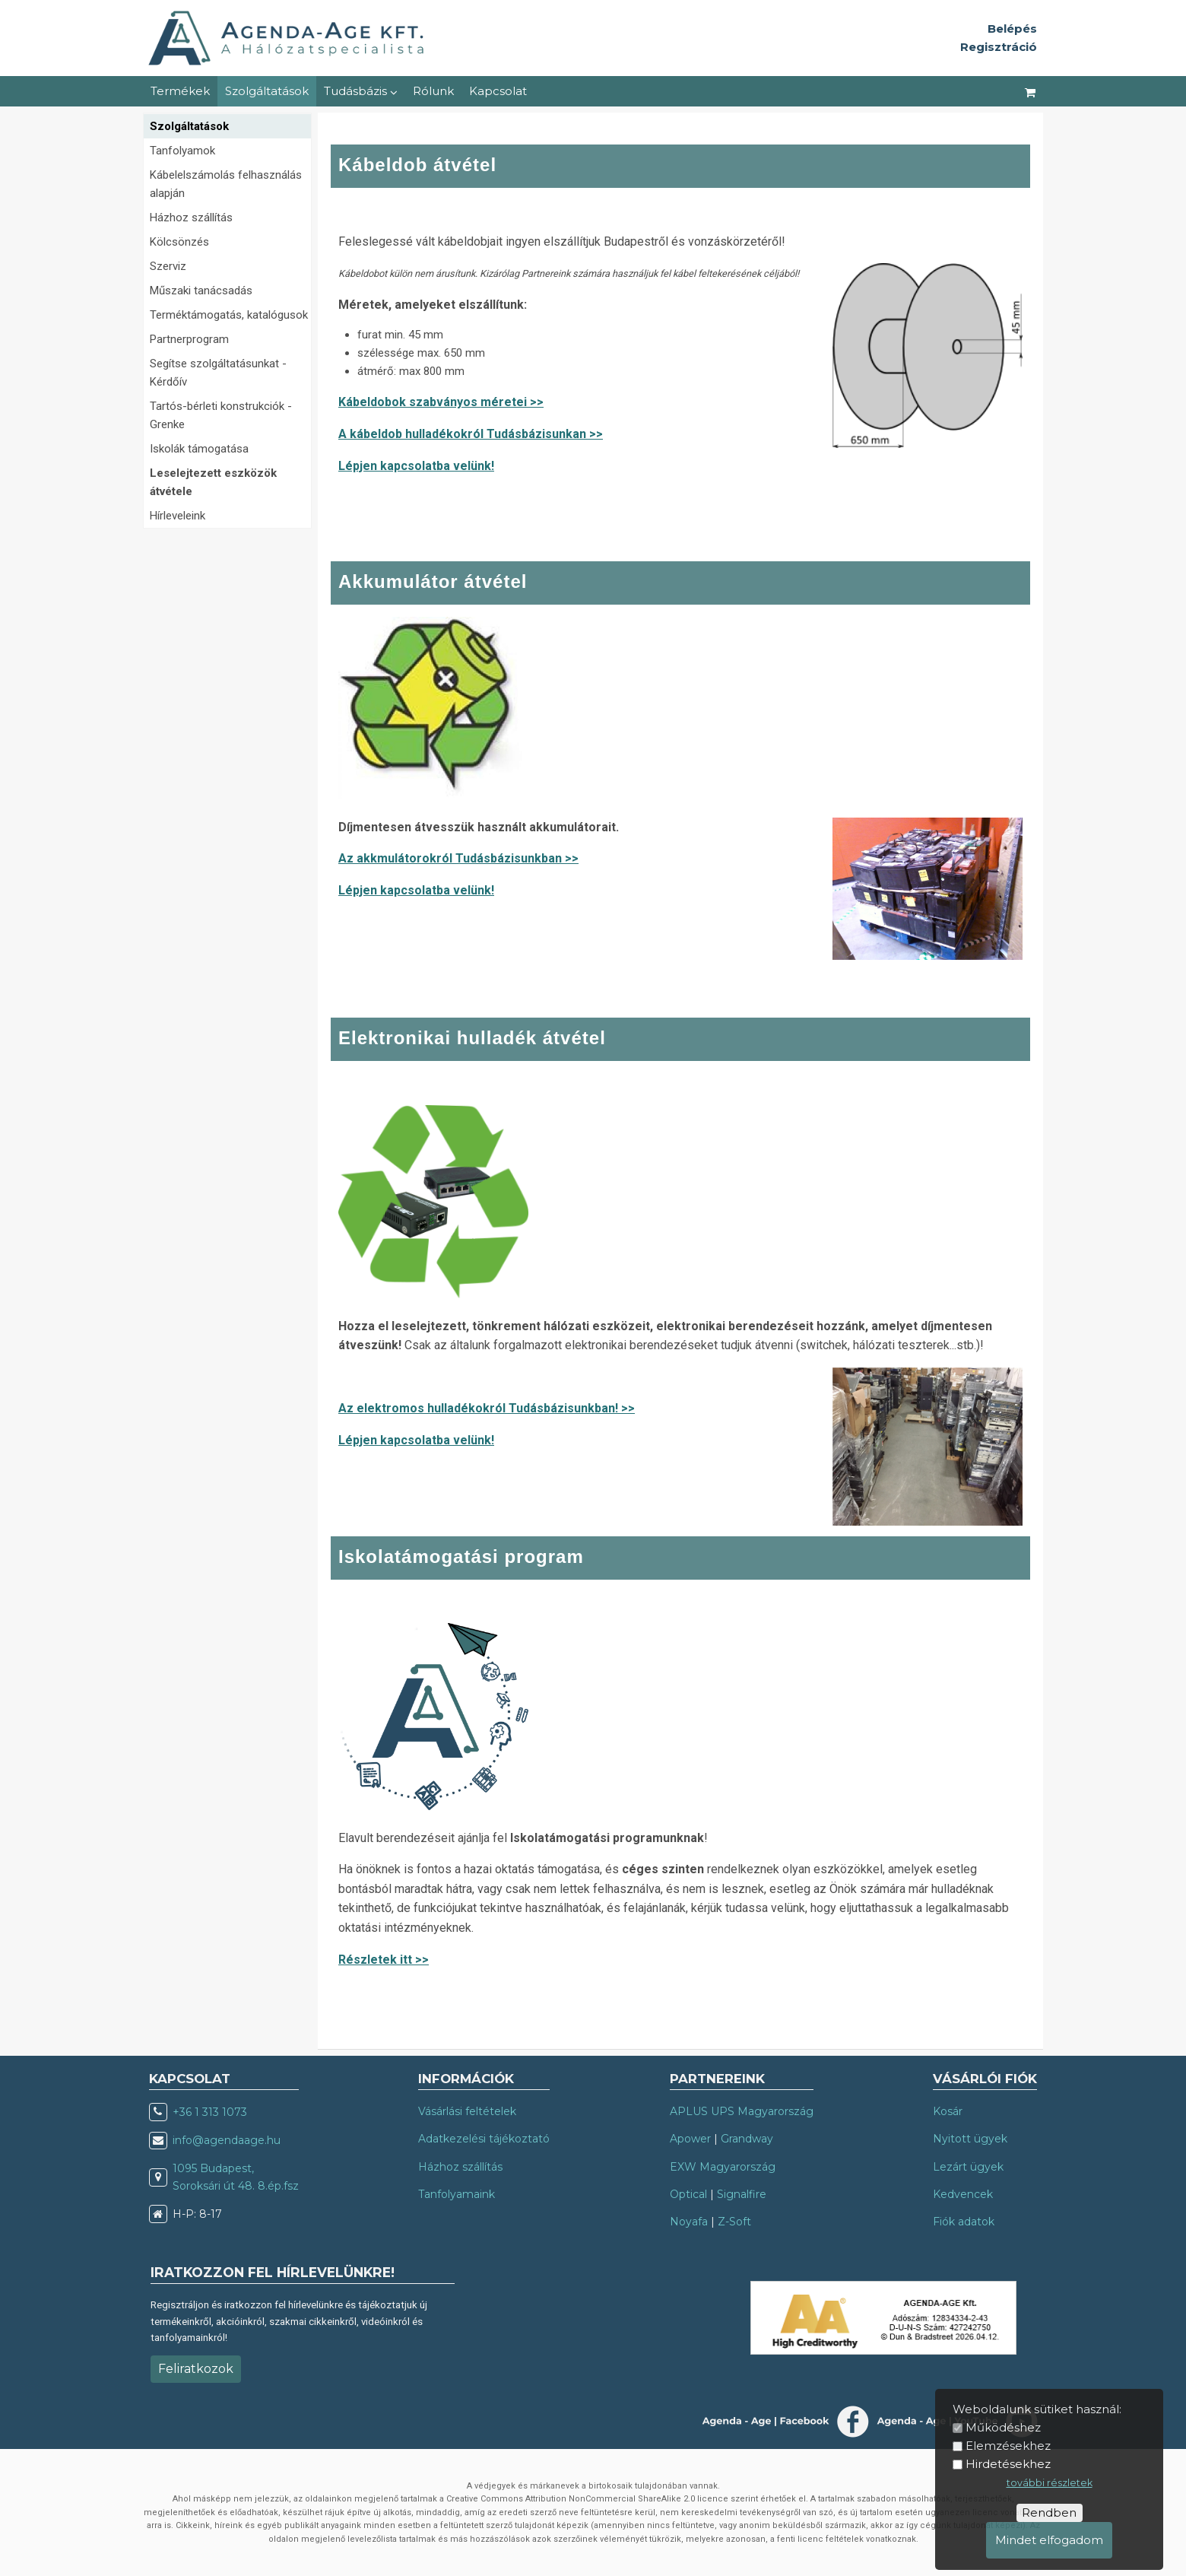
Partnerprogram (189, 339)
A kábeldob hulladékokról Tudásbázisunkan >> (470, 434)
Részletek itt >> (383, 1959)
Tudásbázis (361, 91)
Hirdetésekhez (1008, 2464)
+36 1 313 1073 (210, 2112)
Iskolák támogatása (199, 449)
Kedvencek (963, 2194)
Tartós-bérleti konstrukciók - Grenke (221, 415)
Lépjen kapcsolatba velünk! (416, 466)
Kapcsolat (498, 91)
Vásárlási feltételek (467, 2111)
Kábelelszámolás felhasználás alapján (226, 184)
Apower (690, 2139)
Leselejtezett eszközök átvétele (213, 482)
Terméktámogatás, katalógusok (229, 315)
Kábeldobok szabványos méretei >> (441, 402)
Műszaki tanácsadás (201, 290)
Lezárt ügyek (968, 2167)
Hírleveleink (177, 516)
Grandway (747, 2139)
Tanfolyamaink (456, 2194)
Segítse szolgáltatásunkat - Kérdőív (218, 373)
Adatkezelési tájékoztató (484, 2139)
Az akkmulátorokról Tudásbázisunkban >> (458, 858)
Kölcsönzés (179, 242)
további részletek (1049, 2483)
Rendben (1049, 2512)
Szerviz (168, 266)
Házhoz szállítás (191, 217)
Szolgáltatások (267, 91)
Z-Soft (734, 2221)
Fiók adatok (963, 2221)
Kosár (947, 2111)
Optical (688, 2194)
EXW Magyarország (722, 2167)
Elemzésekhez (1008, 2445)
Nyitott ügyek (970, 2139)
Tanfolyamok (182, 150)
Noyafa (689, 2221)
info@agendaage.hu (227, 2140)
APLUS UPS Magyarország (741, 2111)
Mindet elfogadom (1049, 2540)
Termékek (180, 91)
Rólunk (433, 91)
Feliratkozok (195, 2369)
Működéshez (1003, 2427)
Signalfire (741, 2194)
